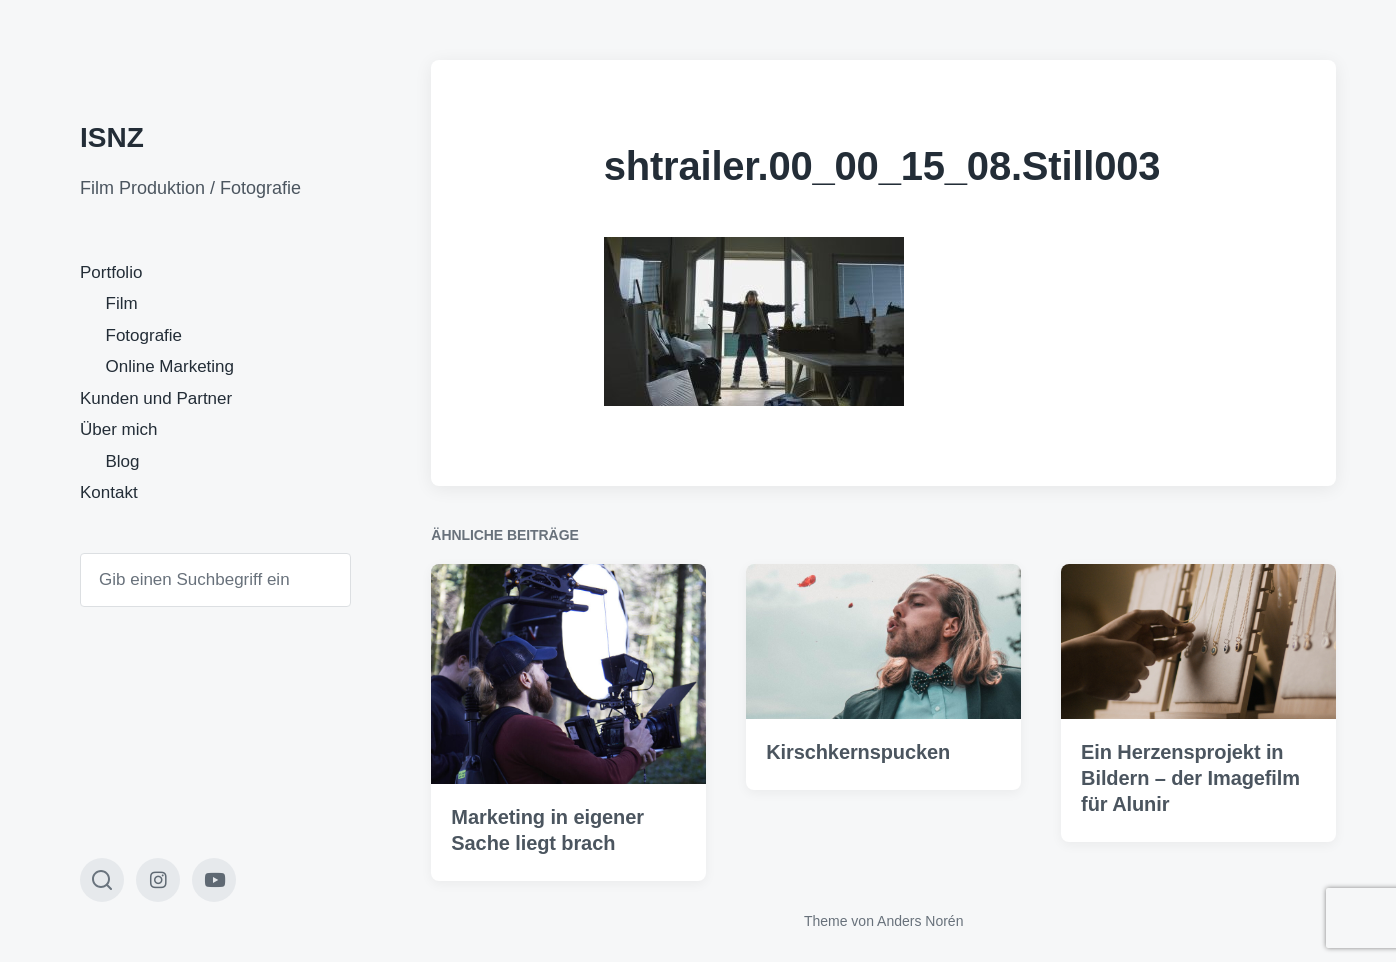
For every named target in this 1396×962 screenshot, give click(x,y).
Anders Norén (920, 921)
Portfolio (111, 272)
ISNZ (112, 137)
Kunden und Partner (156, 398)
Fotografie (144, 335)
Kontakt (109, 492)
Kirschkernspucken (858, 752)
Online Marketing (170, 366)
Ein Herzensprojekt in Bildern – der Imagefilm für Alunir (1190, 778)
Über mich (118, 429)
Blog (123, 461)
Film (122, 303)
